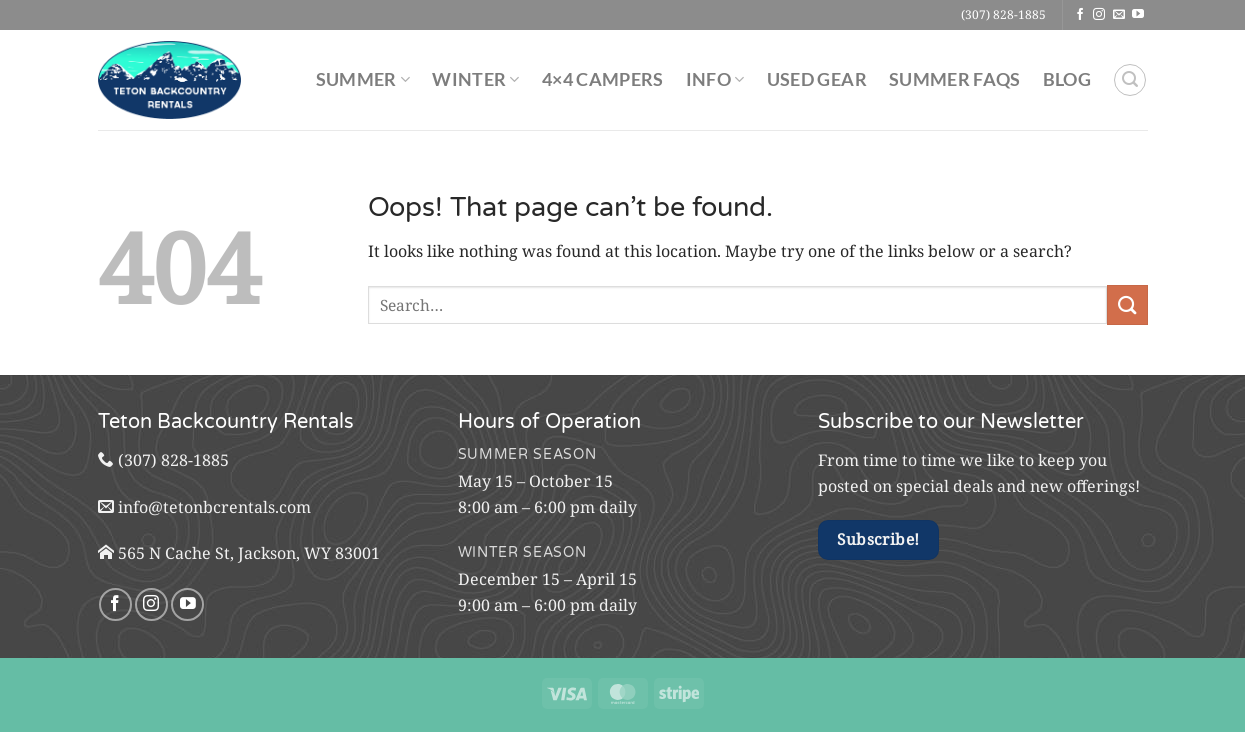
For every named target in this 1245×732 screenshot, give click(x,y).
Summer (363, 79)
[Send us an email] (1119, 15)
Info (715, 79)
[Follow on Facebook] (1080, 15)
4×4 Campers (603, 79)
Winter (476, 79)
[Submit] (1127, 304)
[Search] (1130, 80)
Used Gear (817, 79)
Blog (1067, 79)
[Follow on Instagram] (1099, 15)
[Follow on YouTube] (1138, 15)
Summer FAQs (955, 79)
